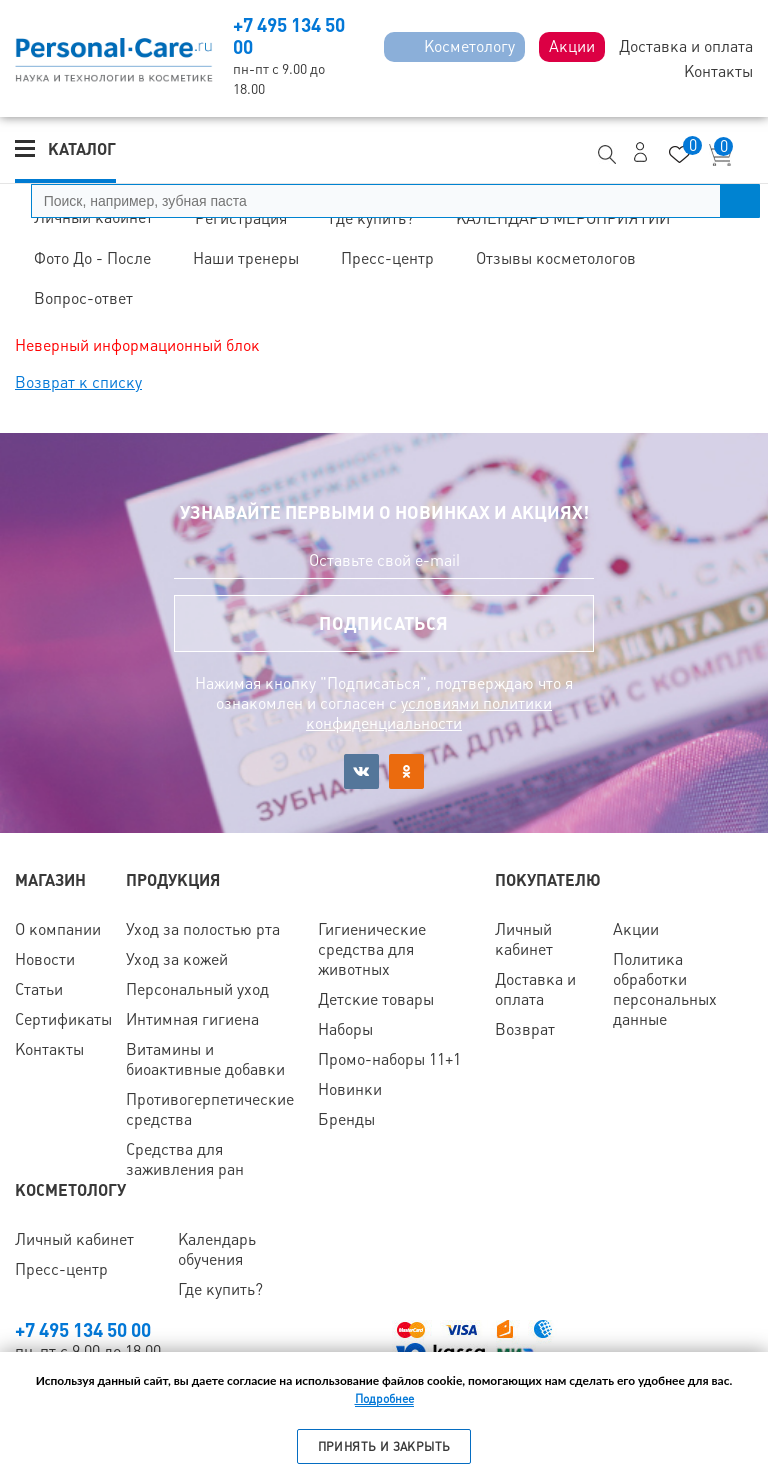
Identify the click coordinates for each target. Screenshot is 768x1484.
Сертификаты (63, 1019)
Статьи (39, 989)
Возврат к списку (78, 382)
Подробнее (384, 1399)
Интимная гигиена (192, 1019)
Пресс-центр (61, 1269)
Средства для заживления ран (185, 1159)
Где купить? (220, 1289)
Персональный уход (197, 989)
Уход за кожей (177, 959)
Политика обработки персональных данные (665, 989)
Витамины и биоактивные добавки (205, 1059)
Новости (45, 959)
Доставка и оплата (535, 989)
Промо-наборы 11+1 (389, 1059)
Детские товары (376, 999)
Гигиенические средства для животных (372, 949)
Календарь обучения (217, 1249)
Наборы (345, 1029)
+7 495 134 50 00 (83, 1330)
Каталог (82, 149)
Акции (636, 929)
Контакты (49, 1049)
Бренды (346, 1119)
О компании (58, 929)
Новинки (350, 1089)
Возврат (525, 1029)
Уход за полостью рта (203, 929)
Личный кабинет (524, 939)
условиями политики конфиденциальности (429, 713)
